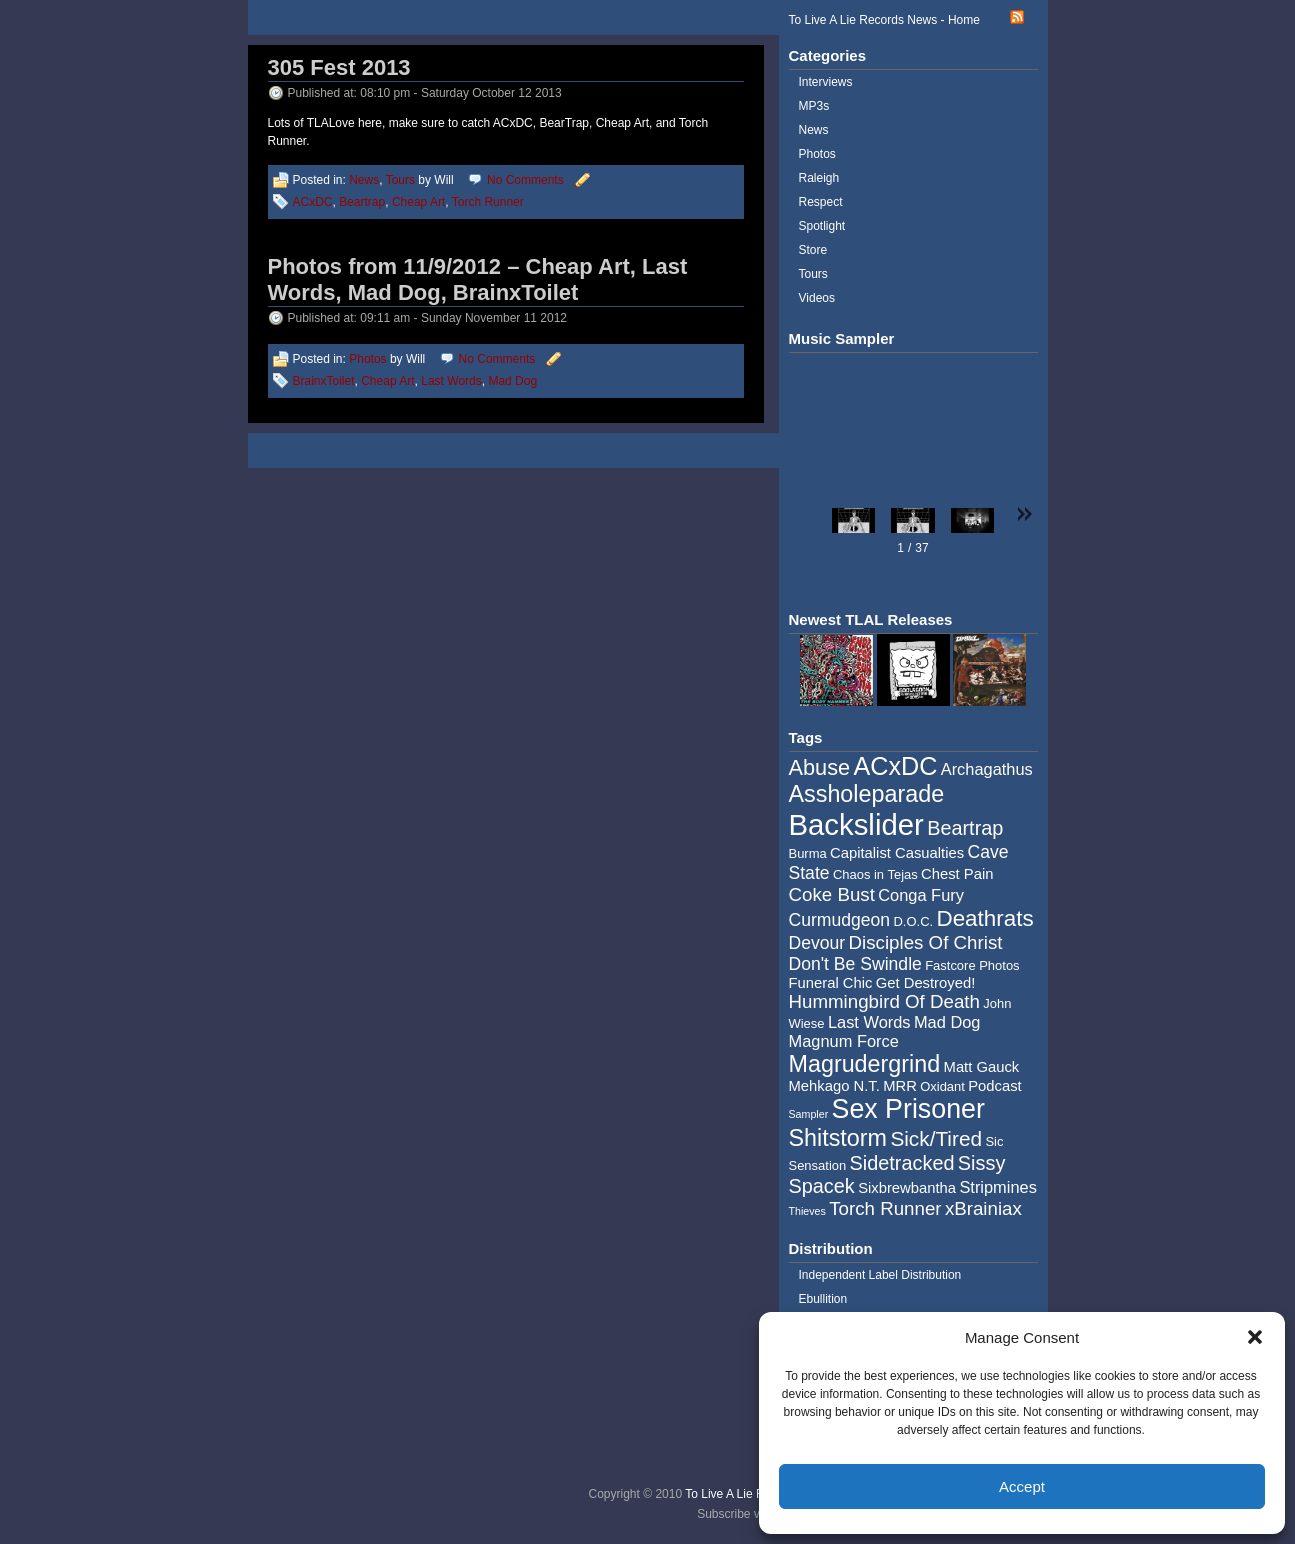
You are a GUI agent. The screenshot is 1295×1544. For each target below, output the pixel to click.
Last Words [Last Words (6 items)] (869, 1022)
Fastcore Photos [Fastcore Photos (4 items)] (972, 965)
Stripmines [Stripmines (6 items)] (998, 1187)
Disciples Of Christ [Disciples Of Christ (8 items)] (926, 942)
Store (813, 250)
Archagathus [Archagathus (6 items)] (987, 769)
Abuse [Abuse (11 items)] (820, 767)
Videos (817, 298)
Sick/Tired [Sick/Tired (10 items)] (936, 1138)
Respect (821, 202)
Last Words (451, 381)
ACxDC (313, 202)
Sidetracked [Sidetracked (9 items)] (902, 1163)
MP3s (814, 106)
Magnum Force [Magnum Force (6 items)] (844, 1041)
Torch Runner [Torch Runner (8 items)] (885, 1208)
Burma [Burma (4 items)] (808, 853)
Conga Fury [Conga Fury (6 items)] (921, 895)
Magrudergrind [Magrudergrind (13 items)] (865, 1064)
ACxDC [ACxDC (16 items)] (895, 766)
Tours (400, 180)
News (364, 180)
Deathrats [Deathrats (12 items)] (984, 918)
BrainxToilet (324, 381)
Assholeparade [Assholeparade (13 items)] (867, 794)
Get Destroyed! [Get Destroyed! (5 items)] (926, 983)
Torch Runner (488, 202)
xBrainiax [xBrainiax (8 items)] (983, 1208)
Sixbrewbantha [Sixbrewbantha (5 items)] (907, 1188)
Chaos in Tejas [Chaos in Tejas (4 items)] (875, 874)
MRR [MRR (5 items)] (900, 1086)
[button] (1255, 1337)
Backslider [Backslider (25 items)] (856, 824)
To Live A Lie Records (742, 1494)
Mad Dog (512, 381)
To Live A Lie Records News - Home (884, 20)
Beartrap (362, 202)
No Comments (525, 180)
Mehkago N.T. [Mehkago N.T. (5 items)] (834, 1086)
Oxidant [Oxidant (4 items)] (942, 1086)
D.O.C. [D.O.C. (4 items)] (913, 921)
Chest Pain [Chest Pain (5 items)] (957, 874)
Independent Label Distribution (880, 1275)
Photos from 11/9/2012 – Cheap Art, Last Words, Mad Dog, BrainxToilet (478, 279)
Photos (367, 359)
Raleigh (819, 178)
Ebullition (823, 1299)
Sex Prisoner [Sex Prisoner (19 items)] (908, 1109)
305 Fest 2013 (339, 67)
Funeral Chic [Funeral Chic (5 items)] (831, 983)
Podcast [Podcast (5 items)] (994, 1086)
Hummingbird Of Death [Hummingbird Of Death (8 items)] (884, 1001)
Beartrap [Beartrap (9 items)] (965, 828)
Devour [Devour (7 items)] (817, 943)
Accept (1022, 1486)
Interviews (826, 82)
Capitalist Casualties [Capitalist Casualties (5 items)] (897, 853)
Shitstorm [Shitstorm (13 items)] (838, 1138)
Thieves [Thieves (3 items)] (807, 1211)
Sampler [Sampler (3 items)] (809, 1114)
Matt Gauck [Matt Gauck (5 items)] (982, 1067)
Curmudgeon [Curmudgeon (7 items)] (840, 920)
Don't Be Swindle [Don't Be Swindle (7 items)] (855, 964)
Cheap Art (418, 202)
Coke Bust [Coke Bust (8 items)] (832, 894)
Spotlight (822, 226)
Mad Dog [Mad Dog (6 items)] (947, 1022)
